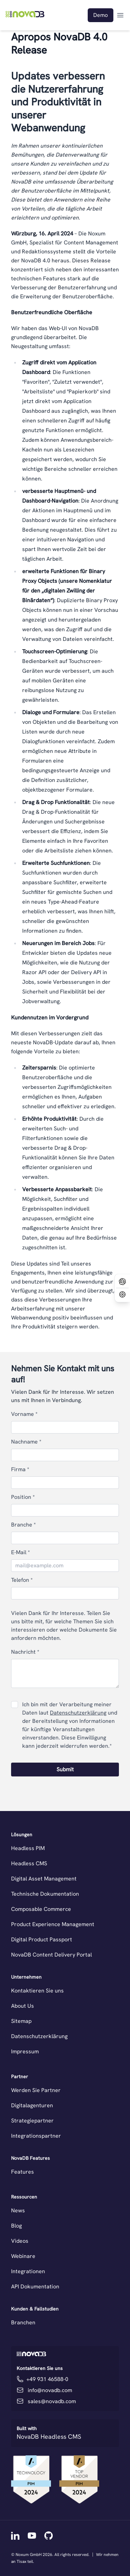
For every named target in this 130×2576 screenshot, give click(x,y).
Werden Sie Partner (36, 2090)
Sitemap (21, 2021)
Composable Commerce (41, 1909)
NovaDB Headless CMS (49, 2436)
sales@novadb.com (52, 2401)
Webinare (23, 2256)
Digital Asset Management (44, 1878)
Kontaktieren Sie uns (37, 1990)
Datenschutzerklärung (78, 1712)
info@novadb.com (50, 2390)
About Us (22, 2005)
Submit (65, 1769)
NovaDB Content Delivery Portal (51, 1954)
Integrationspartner (36, 2135)
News (18, 2210)
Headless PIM (28, 1848)
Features (22, 2171)
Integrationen (28, 2271)
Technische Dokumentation (45, 1893)
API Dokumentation (35, 2286)
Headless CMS (29, 1863)
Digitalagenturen (32, 2105)
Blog (16, 2225)
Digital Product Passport (41, 1939)
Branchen (23, 2322)
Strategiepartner (32, 2120)
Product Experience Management (52, 1924)
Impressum (25, 2051)
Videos (19, 2240)
